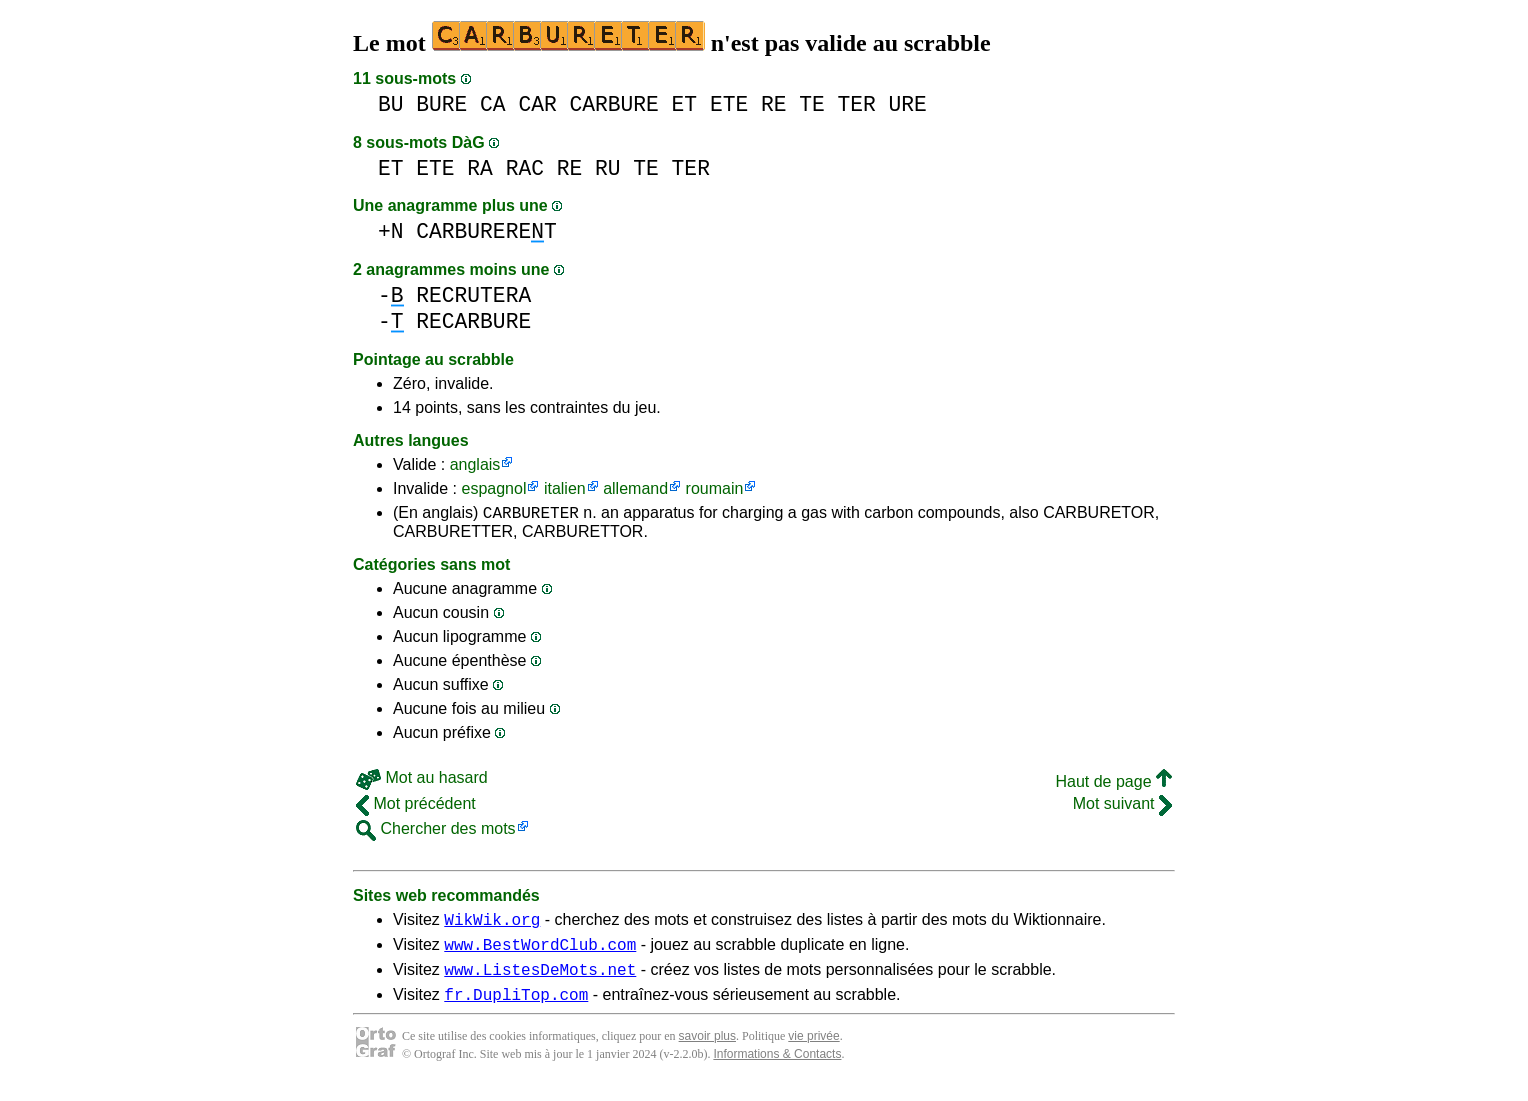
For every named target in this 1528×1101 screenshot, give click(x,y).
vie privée (813, 1051)
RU (608, 168)
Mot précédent (416, 806)
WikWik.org (492, 925)
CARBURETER (531, 515)
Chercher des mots (436, 831)
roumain (715, 488)
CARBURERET (486, 231)
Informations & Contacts (777, 1069)
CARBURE (613, 104)
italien (565, 488)
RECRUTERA (473, 295)
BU (391, 104)
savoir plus (707, 1051)
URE (908, 104)
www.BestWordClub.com (540, 953)
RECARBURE (473, 321)
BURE (441, 104)
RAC (525, 168)
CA (493, 104)
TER (856, 104)
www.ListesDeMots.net (540, 981)
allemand (635, 488)
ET (685, 104)
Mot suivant (1122, 806)
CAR (537, 104)
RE (774, 104)
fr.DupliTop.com (516, 1009)
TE (812, 104)
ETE (729, 104)
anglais (475, 464)
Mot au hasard (422, 780)
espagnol (493, 488)
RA (480, 168)
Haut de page (1113, 784)
